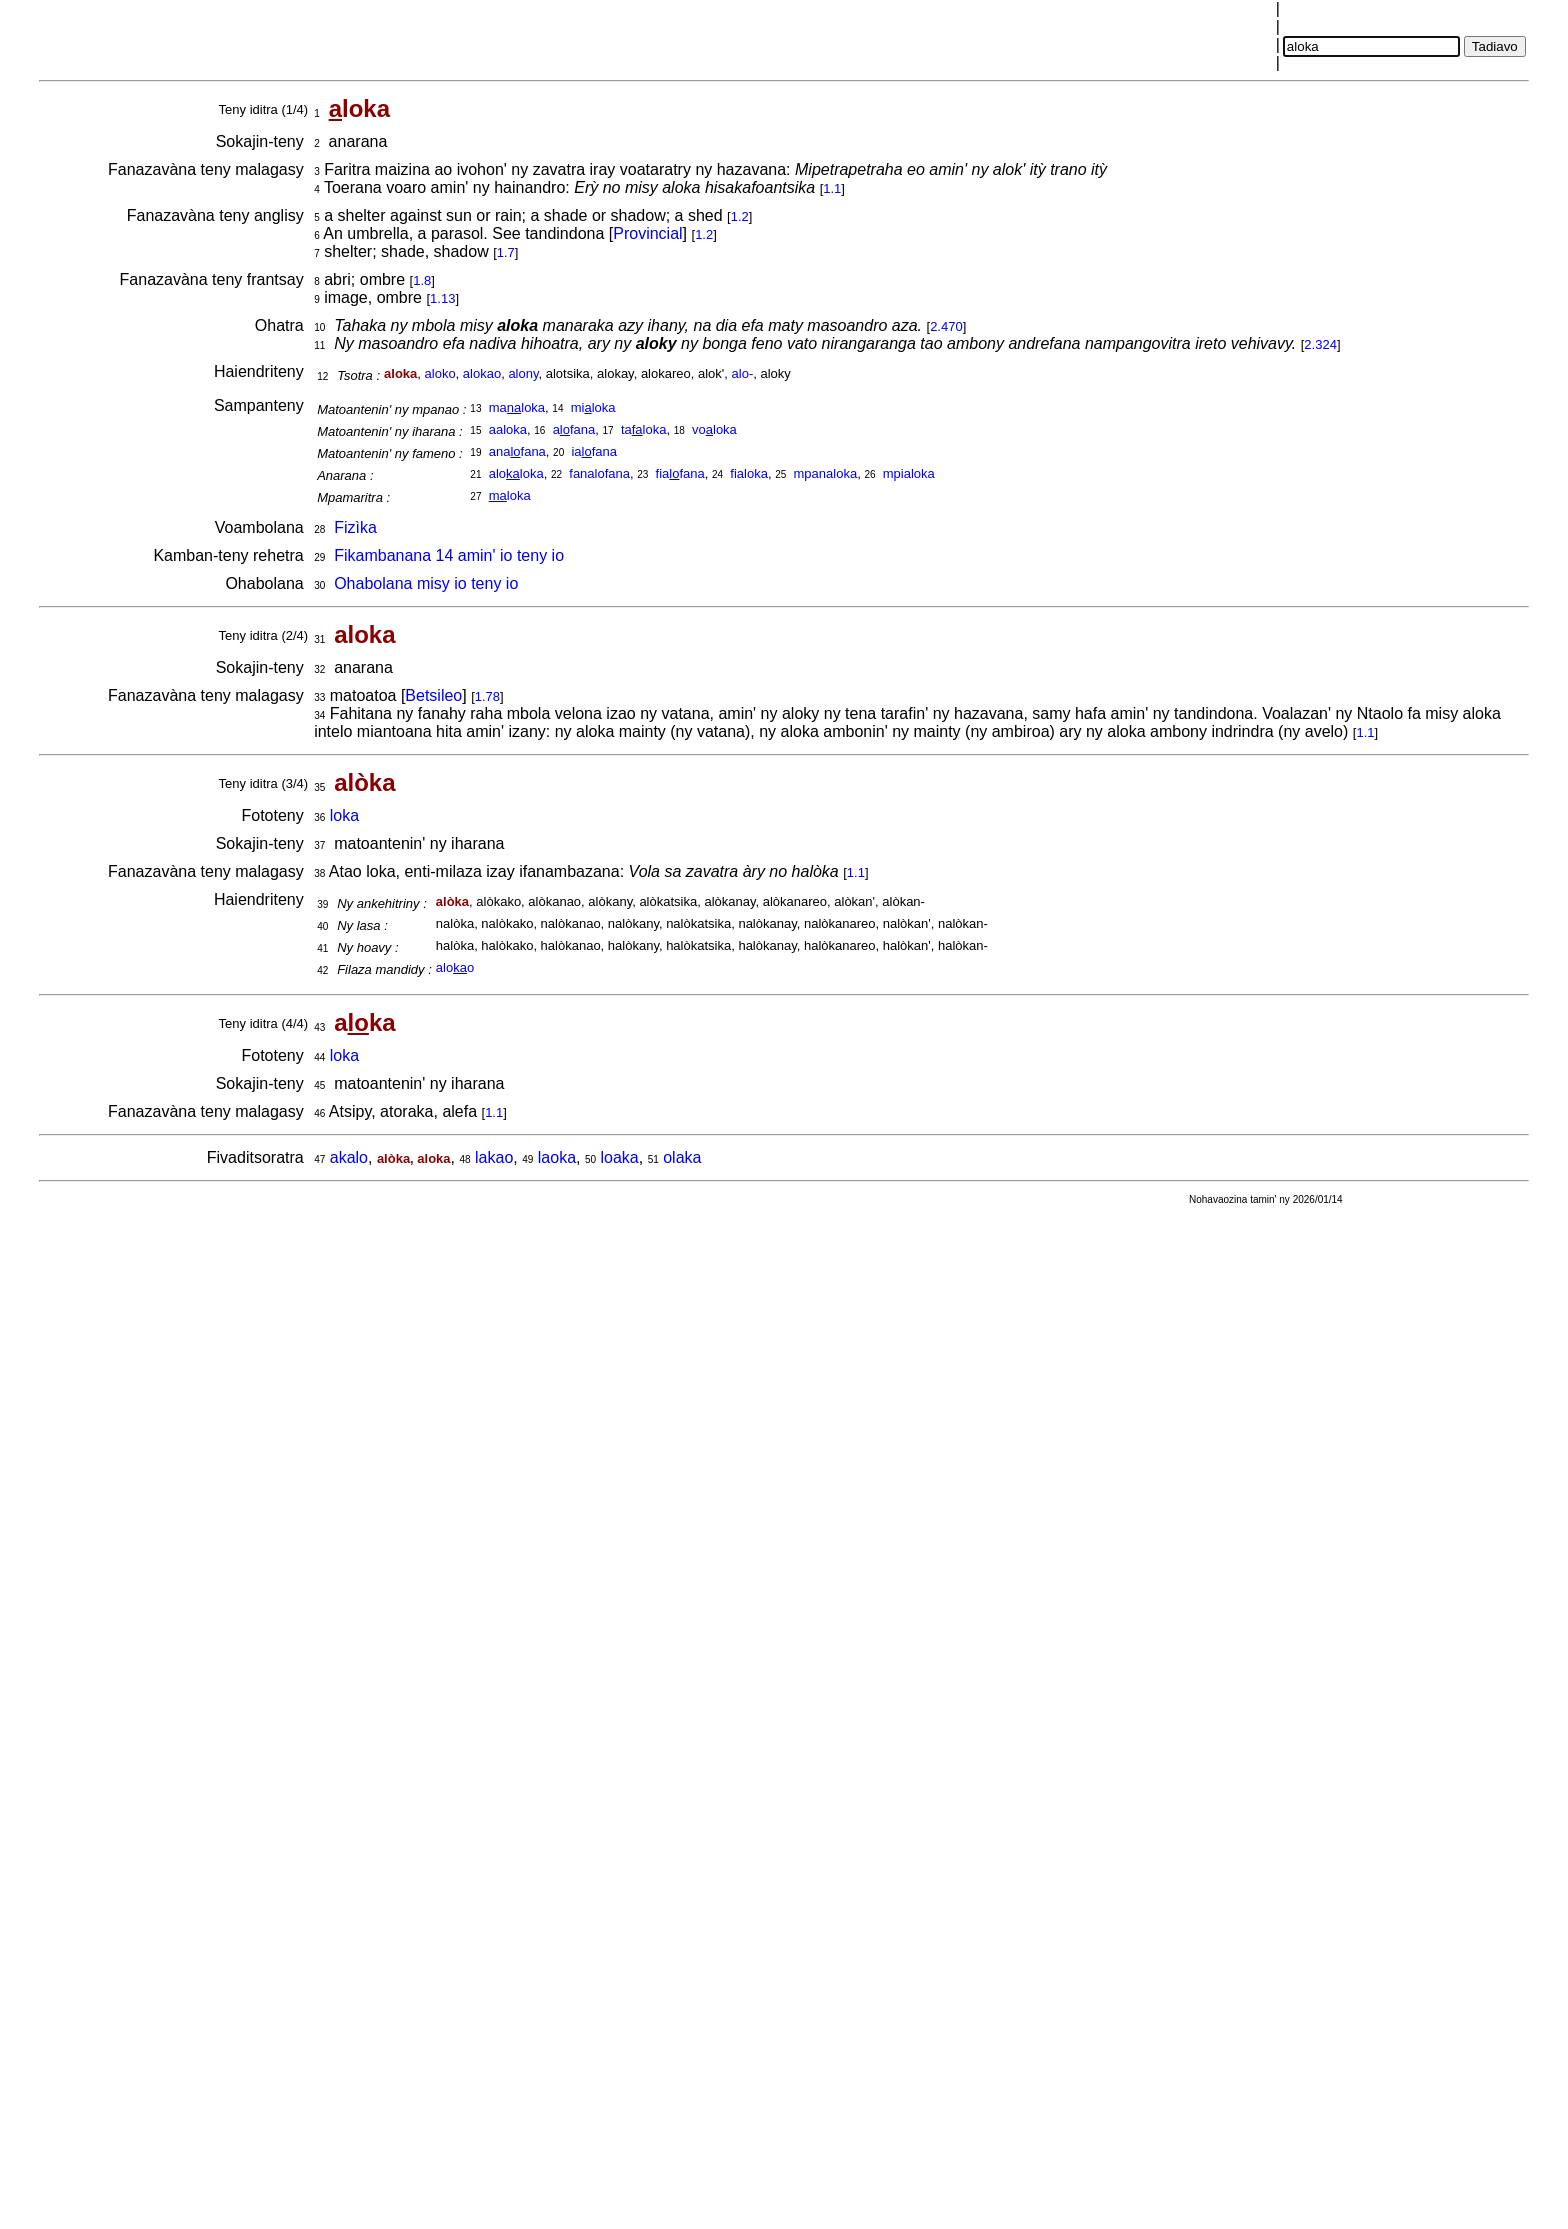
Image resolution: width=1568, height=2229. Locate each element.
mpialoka (909, 473)
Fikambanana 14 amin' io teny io (449, 555)
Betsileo (433, 695)
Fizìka (355, 527)
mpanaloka (826, 473)
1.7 (506, 252)
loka (510, 495)
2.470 (946, 326)
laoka (557, 1157)
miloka (593, 407)
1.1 (832, 188)
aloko (440, 373)
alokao (482, 373)
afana (574, 429)
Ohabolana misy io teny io (426, 583)
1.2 (740, 216)
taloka (644, 429)
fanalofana (599, 473)
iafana (594, 451)
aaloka (508, 429)
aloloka (516, 473)
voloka (714, 429)
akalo (349, 1157)
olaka (682, 1157)
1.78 (487, 696)
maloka (517, 407)
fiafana (680, 473)
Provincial (647, 233)
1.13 (442, 298)
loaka (620, 1157)
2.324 (1320, 344)
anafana (517, 451)
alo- (743, 373)
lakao (494, 1157)
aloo (455, 967)
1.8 (422, 280)
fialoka (749, 473)
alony (523, 373)
